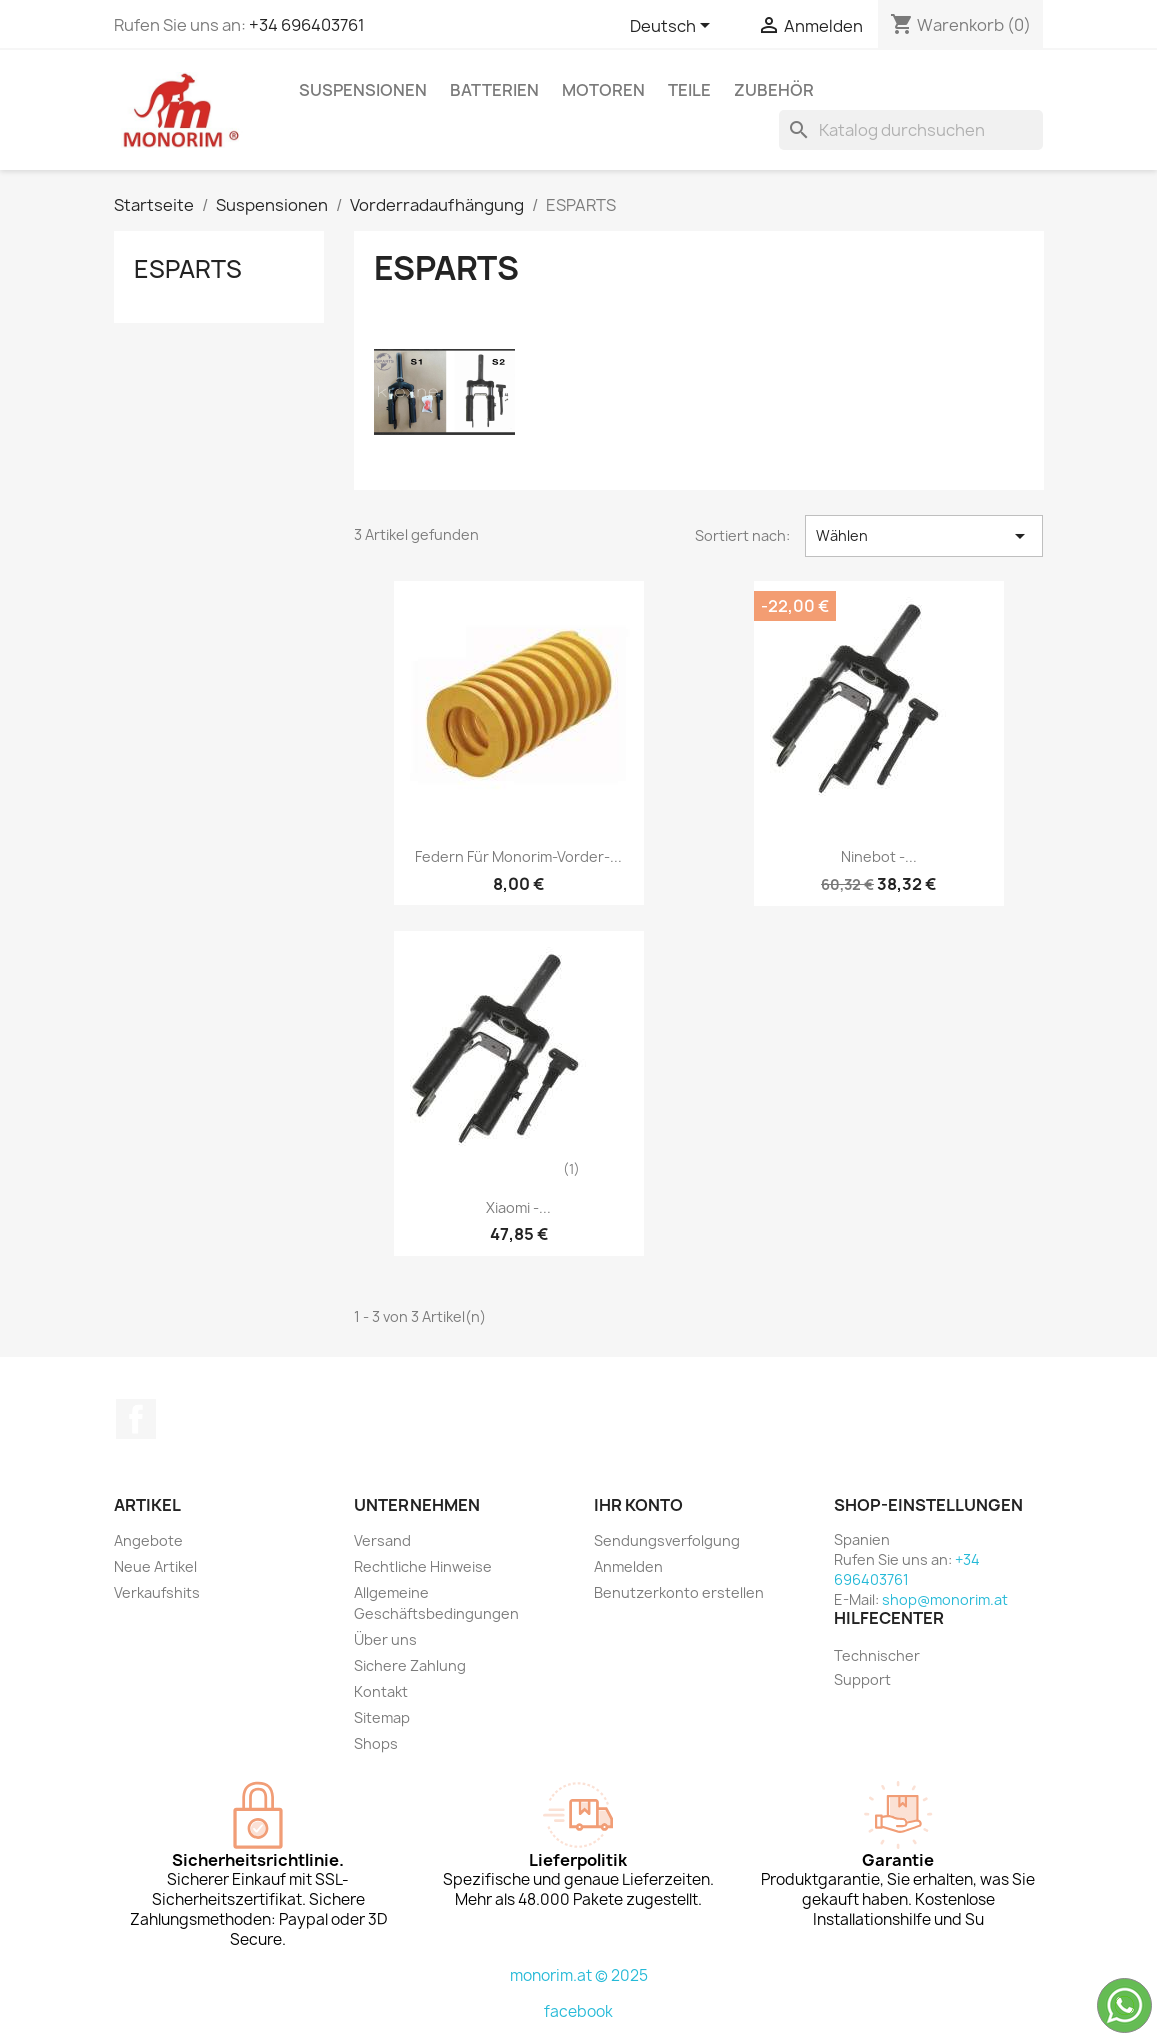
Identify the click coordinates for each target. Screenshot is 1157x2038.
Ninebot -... (879, 856)
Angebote (148, 1540)
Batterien (494, 90)
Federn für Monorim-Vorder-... (518, 856)
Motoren (603, 90)
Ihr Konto (638, 1505)
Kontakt (381, 1691)
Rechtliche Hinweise (423, 1566)
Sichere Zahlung (410, 1665)
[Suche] (911, 130)
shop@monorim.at (945, 1599)
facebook (578, 2011)
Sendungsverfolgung (667, 1540)
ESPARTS (188, 269)
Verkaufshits (157, 1592)
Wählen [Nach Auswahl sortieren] (924, 536)
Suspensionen (363, 90)
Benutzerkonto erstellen (679, 1592)
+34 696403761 (307, 25)
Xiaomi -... (518, 1207)
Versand (382, 1540)
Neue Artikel (155, 1566)
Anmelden (628, 1566)
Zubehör (774, 90)
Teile (689, 90)
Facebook (136, 1419)
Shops (376, 1743)
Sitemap (382, 1717)
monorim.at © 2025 (579, 1975)
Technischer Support (877, 1667)
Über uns (385, 1639)
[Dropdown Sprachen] (673, 27)
